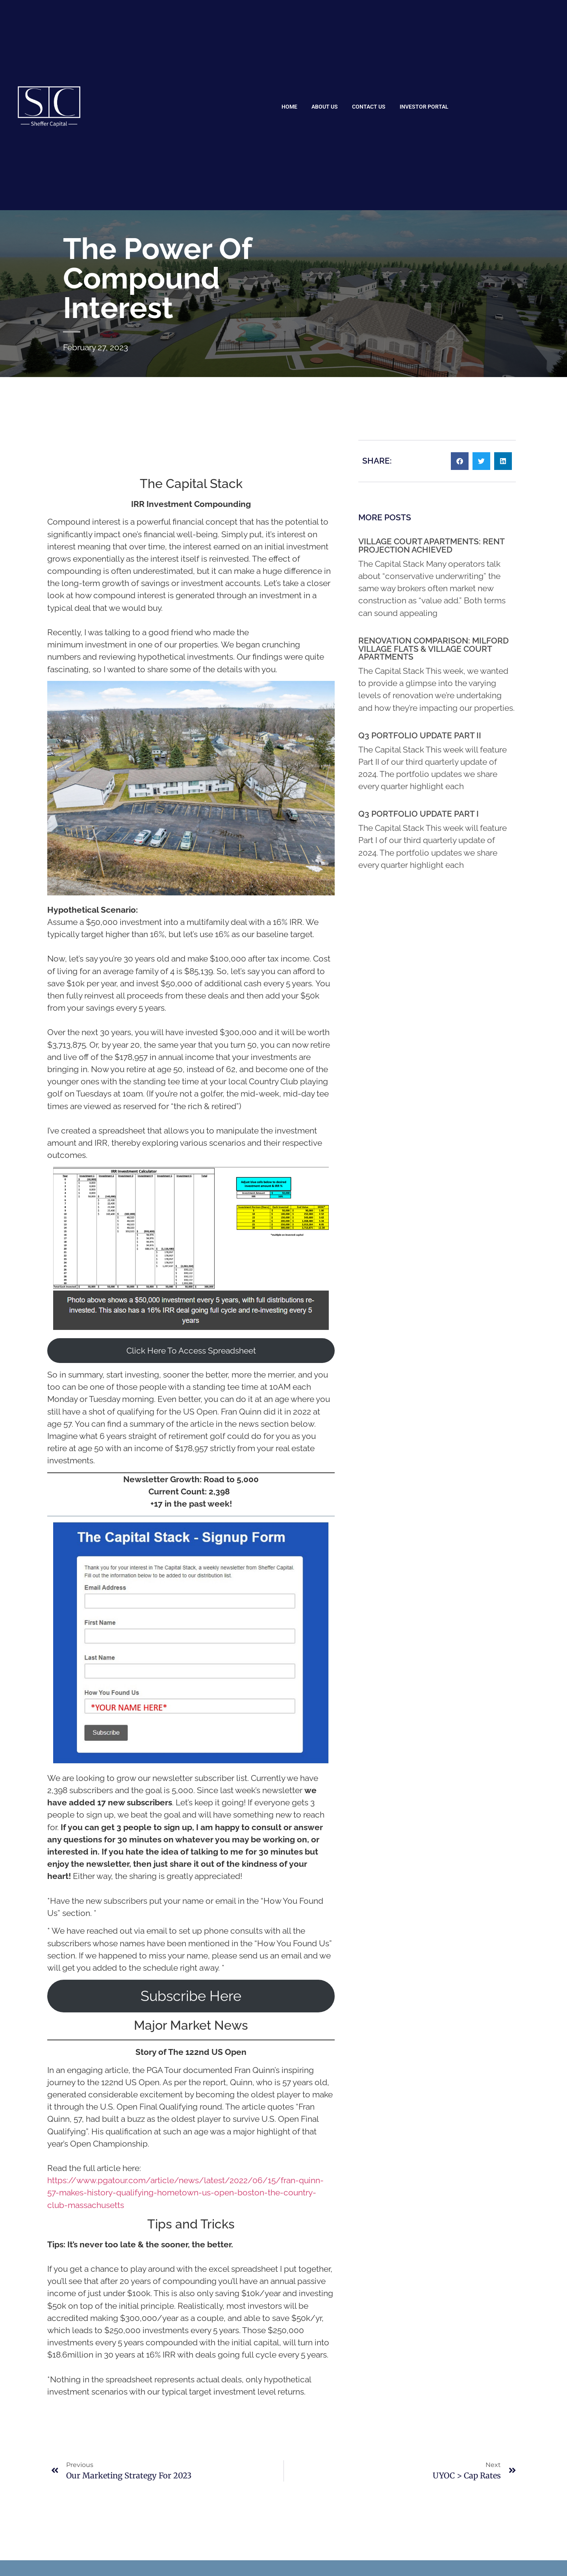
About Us (324, 107)
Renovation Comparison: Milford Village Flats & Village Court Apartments (433, 649)
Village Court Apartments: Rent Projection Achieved (431, 545)
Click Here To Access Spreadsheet (191, 1350)
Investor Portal (424, 107)
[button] (460, 461)
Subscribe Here (191, 1996)
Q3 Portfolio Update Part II (419, 735)
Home (289, 107)
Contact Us (368, 107)
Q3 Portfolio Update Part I (418, 814)
